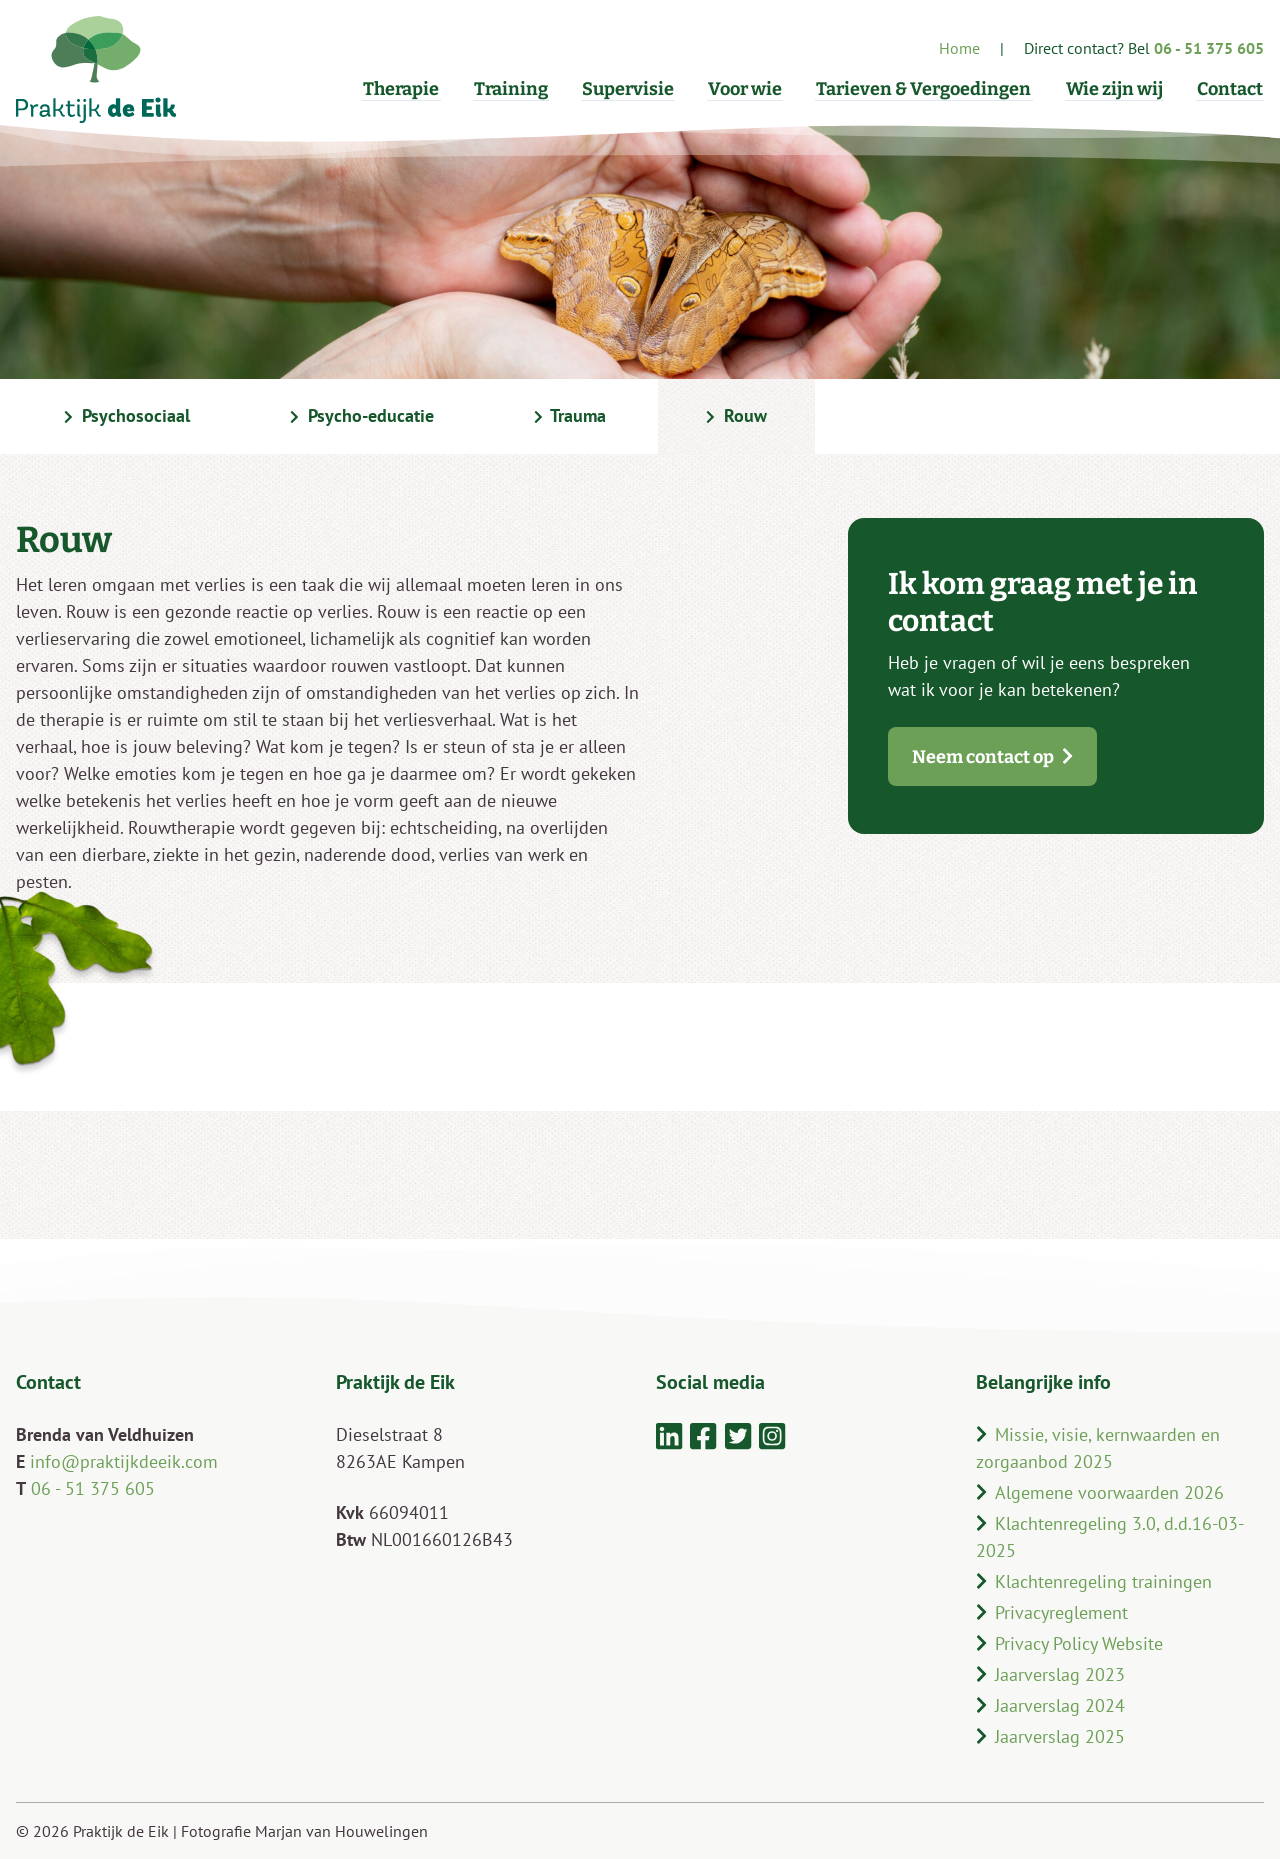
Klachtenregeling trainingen (1094, 1581)
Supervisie (638, 89)
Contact (1231, 89)
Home (959, 48)
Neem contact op (992, 757)
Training (523, 89)
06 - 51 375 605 (93, 1488)
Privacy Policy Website (1069, 1643)
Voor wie (753, 89)
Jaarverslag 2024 (1050, 1705)
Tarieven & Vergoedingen (929, 89)
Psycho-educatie (362, 416)
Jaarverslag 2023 (1050, 1674)
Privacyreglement (1052, 1612)
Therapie (416, 89)
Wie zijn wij (1117, 89)
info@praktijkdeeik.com (124, 1461)
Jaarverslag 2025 (1050, 1736)
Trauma (570, 416)
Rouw (736, 416)
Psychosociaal (127, 416)
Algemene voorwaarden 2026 (1100, 1492)
